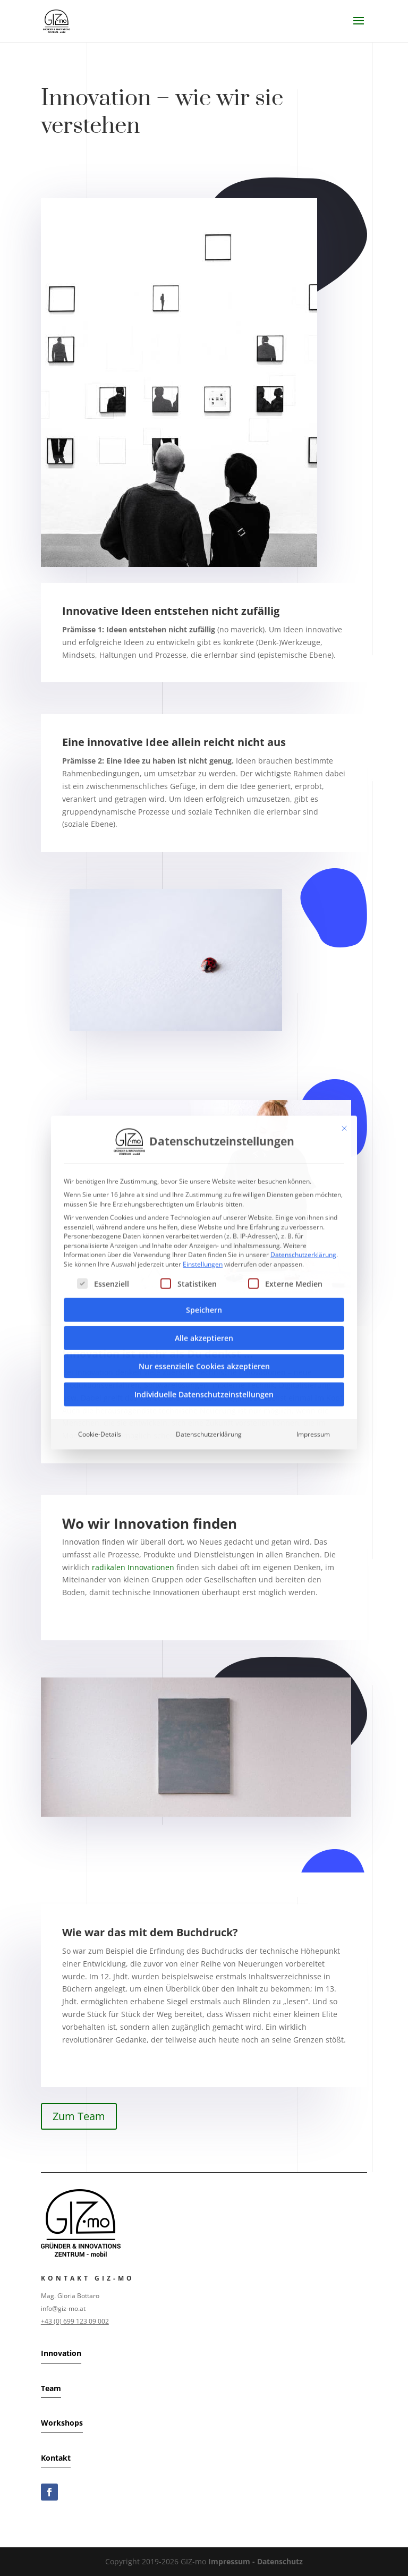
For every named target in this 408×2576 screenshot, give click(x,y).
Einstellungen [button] (203, 1137)
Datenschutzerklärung (303, 1128)
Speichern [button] (204, 1183)
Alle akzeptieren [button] (204, 1211)
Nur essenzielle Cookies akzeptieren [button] (204, 1239)
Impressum (313, 1307)
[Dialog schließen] (344, 1001)
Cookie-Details (99, 1307)
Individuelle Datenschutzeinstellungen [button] (204, 1267)
